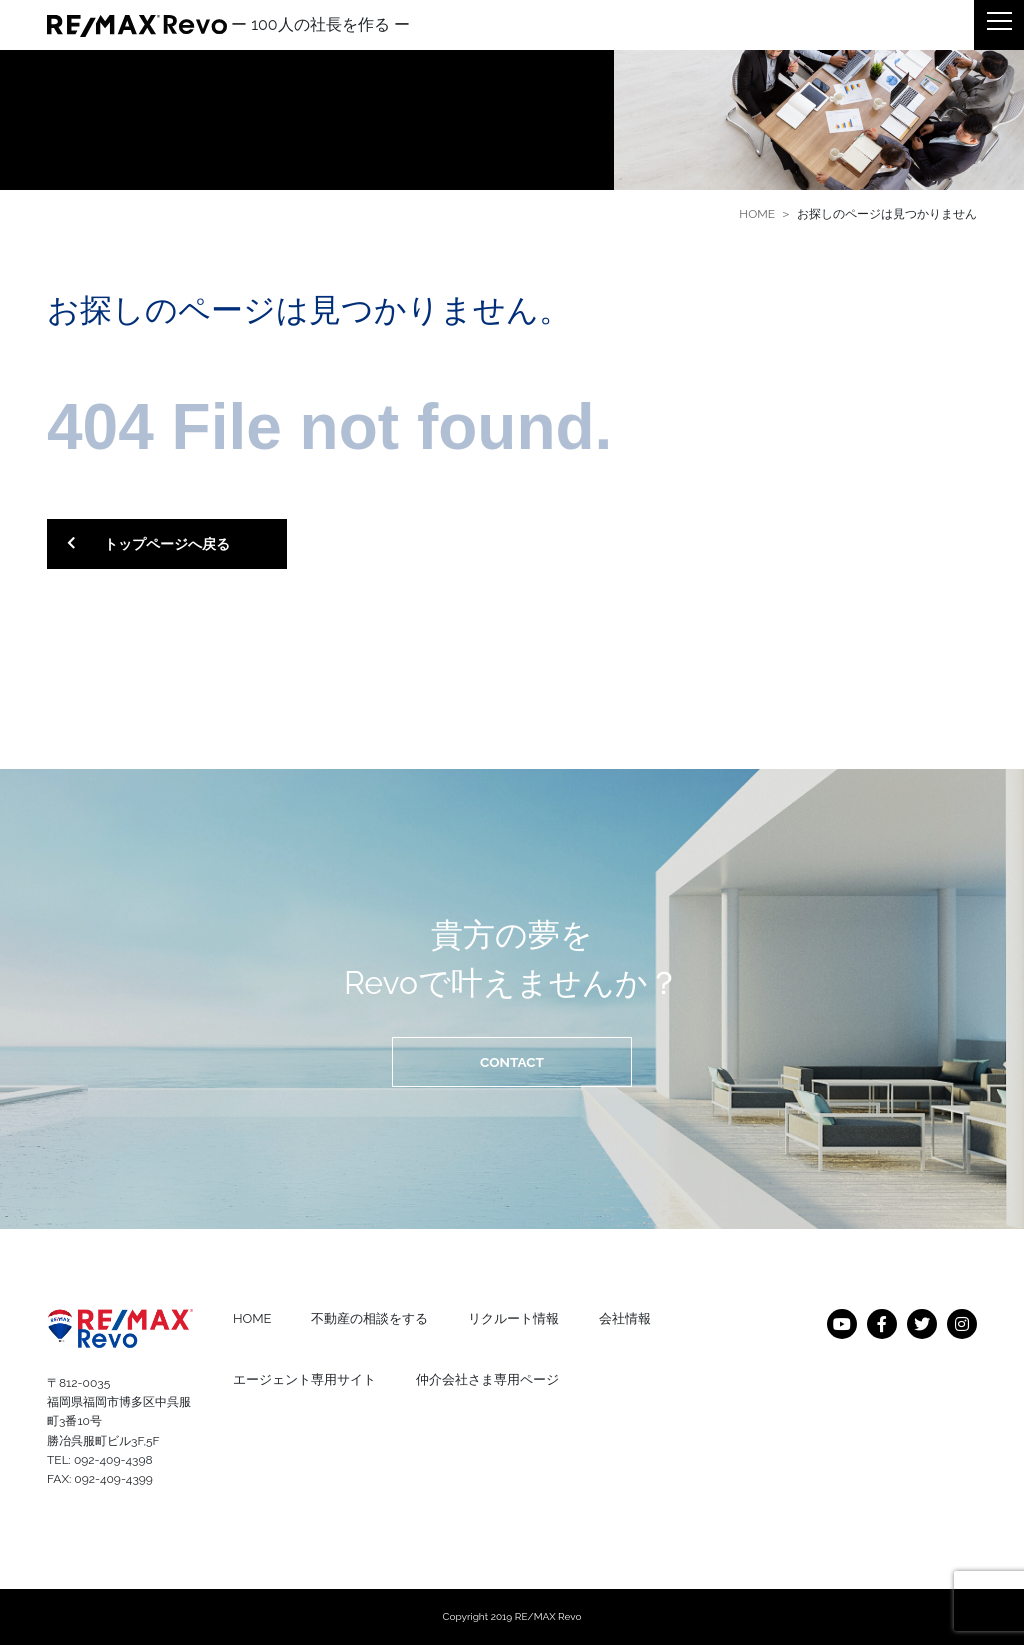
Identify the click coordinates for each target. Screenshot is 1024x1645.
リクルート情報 (513, 1318)
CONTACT (512, 1062)
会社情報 (625, 1318)
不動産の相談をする (369, 1318)
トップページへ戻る (148, 545)
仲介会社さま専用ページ (487, 1379)
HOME (757, 214)
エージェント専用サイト (304, 1379)
